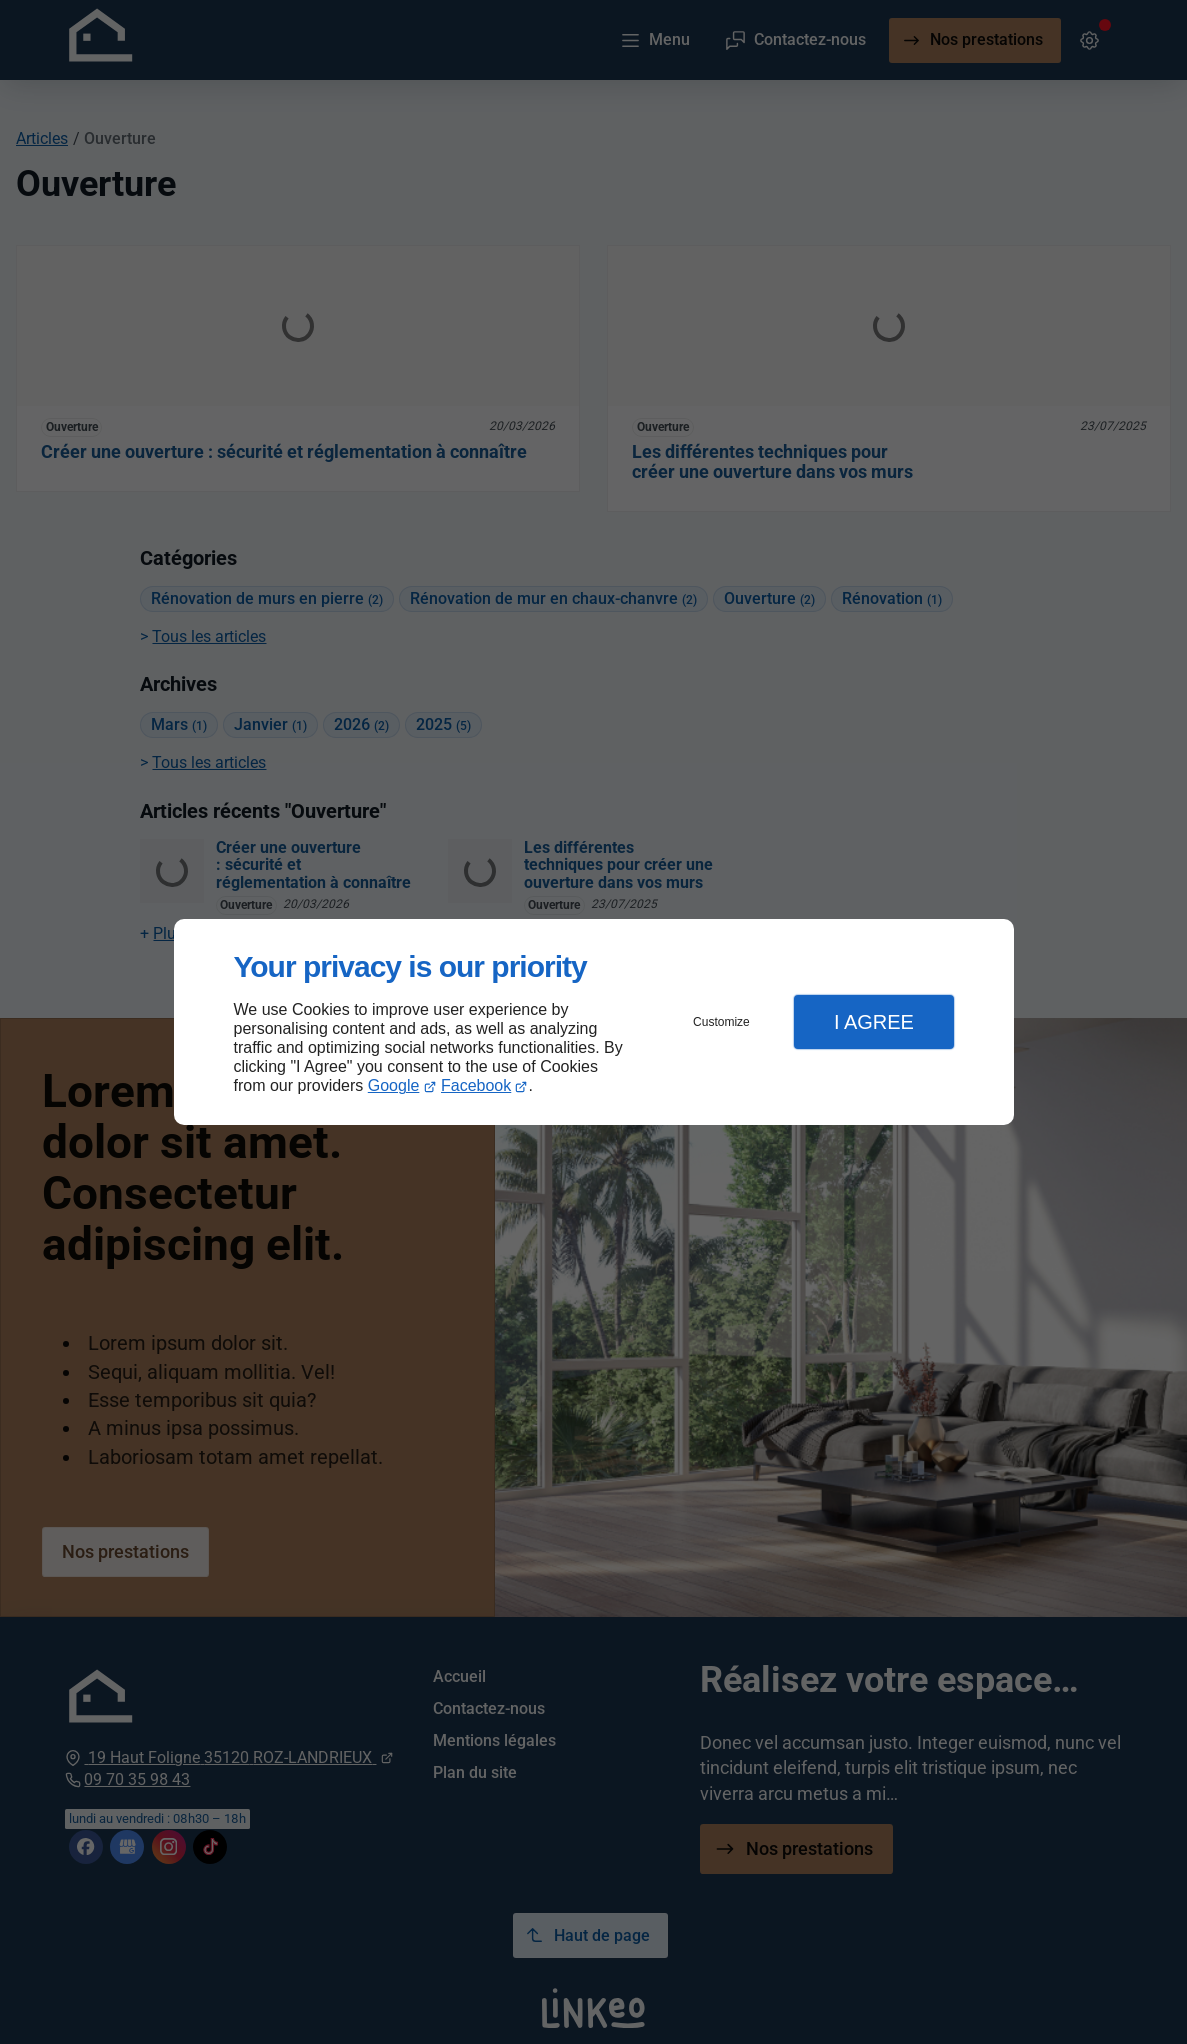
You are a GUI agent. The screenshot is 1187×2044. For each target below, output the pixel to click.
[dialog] (594, 1022)
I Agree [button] (874, 1022)
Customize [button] (721, 1022)
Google (394, 1085)
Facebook (476, 1085)
